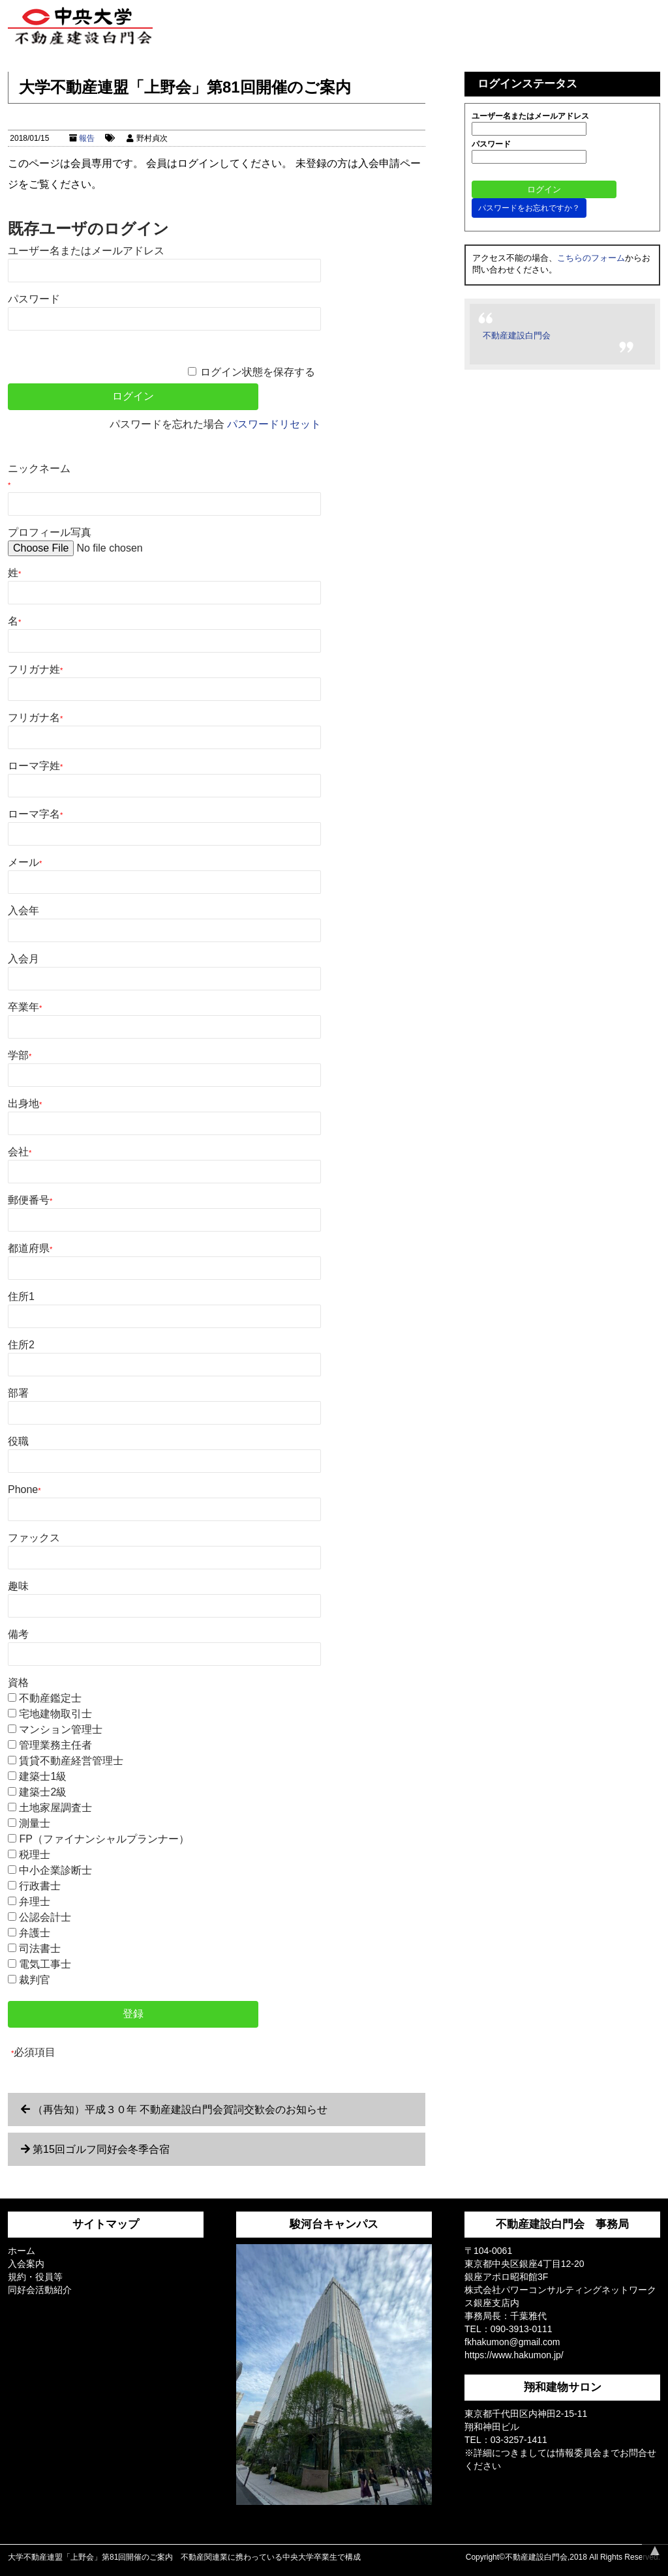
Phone (24, 1489)
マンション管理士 (60, 1729)
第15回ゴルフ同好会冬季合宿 (101, 2149)
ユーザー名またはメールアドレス (86, 250)
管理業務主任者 (55, 1745)
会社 (19, 1151)
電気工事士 (45, 1964)
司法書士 (40, 1948)
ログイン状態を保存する (257, 372)
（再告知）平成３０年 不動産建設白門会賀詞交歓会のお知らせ (180, 2109)
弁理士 (34, 1901)
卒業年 (25, 1007)
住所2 (21, 1344)
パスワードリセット (274, 424)
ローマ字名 (35, 814)
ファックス (34, 1537)
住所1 (21, 1296)
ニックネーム (39, 476)
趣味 (18, 1585)
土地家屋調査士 (55, 1807)
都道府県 (30, 1248)
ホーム (21, 2250)
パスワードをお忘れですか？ (529, 208)
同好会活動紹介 (40, 2290)
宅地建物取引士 (55, 1713)
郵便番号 (30, 1200)
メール (25, 862)
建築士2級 (43, 1792)
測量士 (34, 1823)
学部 (19, 1055)
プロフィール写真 (49, 532)
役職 (18, 1441)
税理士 (34, 1854)
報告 (87, 138)
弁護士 (34, 1932)
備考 (18, 1634)
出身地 (25, 1103)
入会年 (23, 910)
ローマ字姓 (35, 765)
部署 (18, 1393)
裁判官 (34, 1979)
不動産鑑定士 (50, 1698)
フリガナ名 (35, 717)
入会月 (23, 958)
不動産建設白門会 (517, 335)
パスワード (34, 298)
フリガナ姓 (35, 669)
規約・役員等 (35, 2277)
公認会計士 (45, 1917)
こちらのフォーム (591, 258)
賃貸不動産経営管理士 (71, 1760)
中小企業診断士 (55, 1870)
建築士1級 (43, 1776)
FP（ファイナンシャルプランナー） (104, 1838)
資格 (18, 1682)
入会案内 (26, 2263)
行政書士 (40, 1885)
